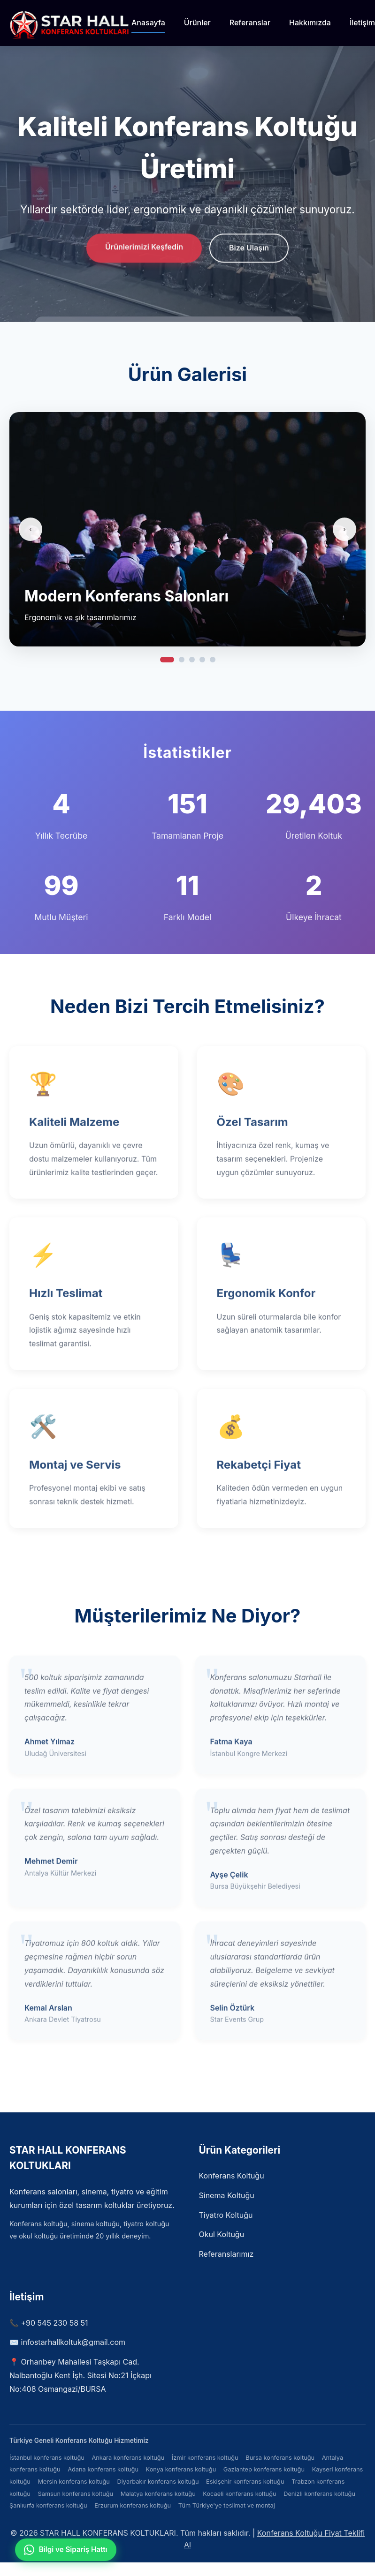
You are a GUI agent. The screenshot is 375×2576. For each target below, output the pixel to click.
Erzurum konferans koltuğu (132, 2505)
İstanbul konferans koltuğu (46, 2457)
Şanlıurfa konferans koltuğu (48, 2505)
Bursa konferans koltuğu (279, 2457)
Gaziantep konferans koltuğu (264, 2469)
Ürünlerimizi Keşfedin (144, 248)
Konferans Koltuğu (231, 2175)
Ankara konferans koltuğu (128, 2457)
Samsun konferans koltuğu (75, 2493)
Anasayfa (148, 22)
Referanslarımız (226, 2254)
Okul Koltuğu (222, 2234)
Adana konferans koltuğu (103, 2469)
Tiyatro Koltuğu (226, 2215)
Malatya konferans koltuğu (158, 2493)
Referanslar (250, 22)
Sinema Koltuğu (226, 2195)
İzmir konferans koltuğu (205, 2457)
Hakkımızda (310, 22)
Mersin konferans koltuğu (73, 2481)
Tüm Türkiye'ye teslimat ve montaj (226, 2505)
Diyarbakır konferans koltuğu (158, 2481)
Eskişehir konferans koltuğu (245, 2481)
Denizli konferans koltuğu (319, 2493)
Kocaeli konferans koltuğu (239, 2493)
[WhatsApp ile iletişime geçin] (65, 2549)
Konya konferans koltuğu (181, 2469)
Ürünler (197, 22)
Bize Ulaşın (249, 249)
